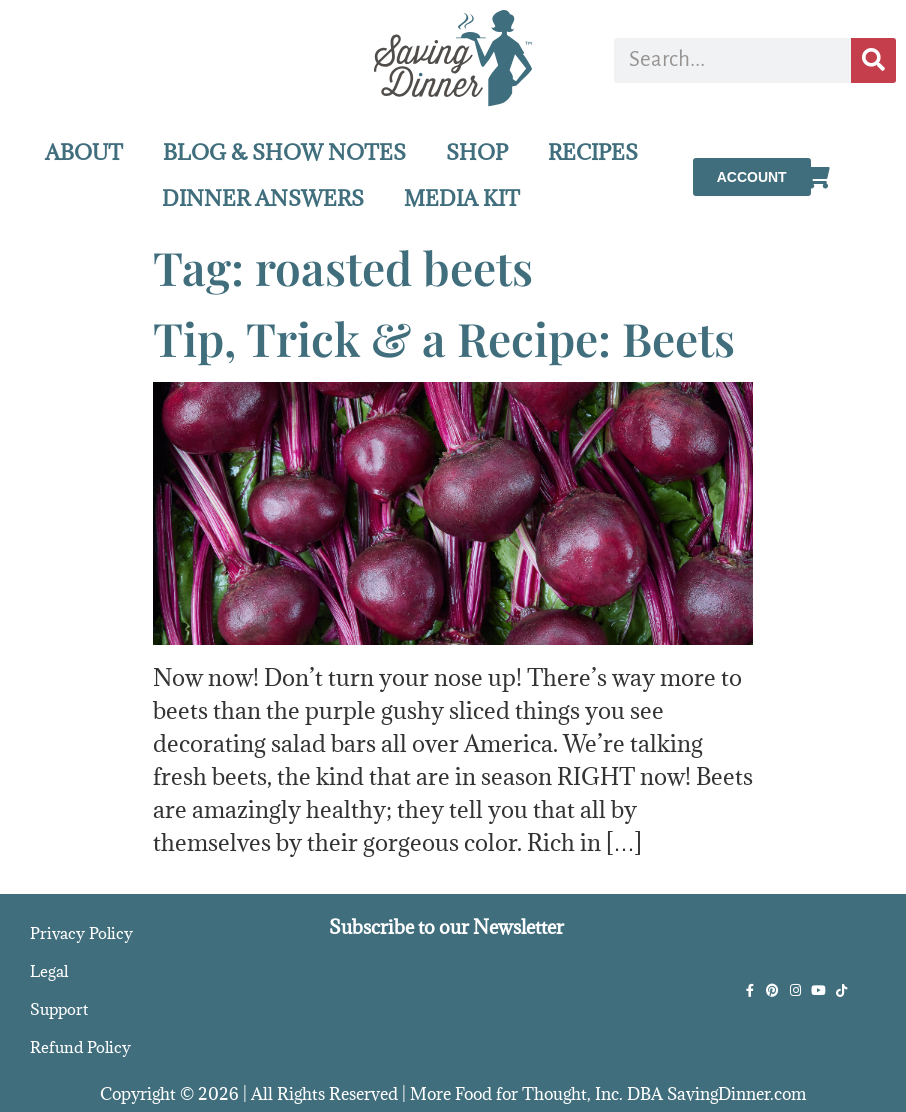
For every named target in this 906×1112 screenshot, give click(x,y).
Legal (49, 971)
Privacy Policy (81, 933)
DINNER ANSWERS (263, 198)
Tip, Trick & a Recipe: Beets (444, 338)
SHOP (477, 152)
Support (59, 1009)
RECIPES (593, 152)
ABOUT (84, 152)
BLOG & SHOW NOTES (284, 152)
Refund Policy (80, 1047)
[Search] (873, 60)
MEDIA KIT (462, 198)
